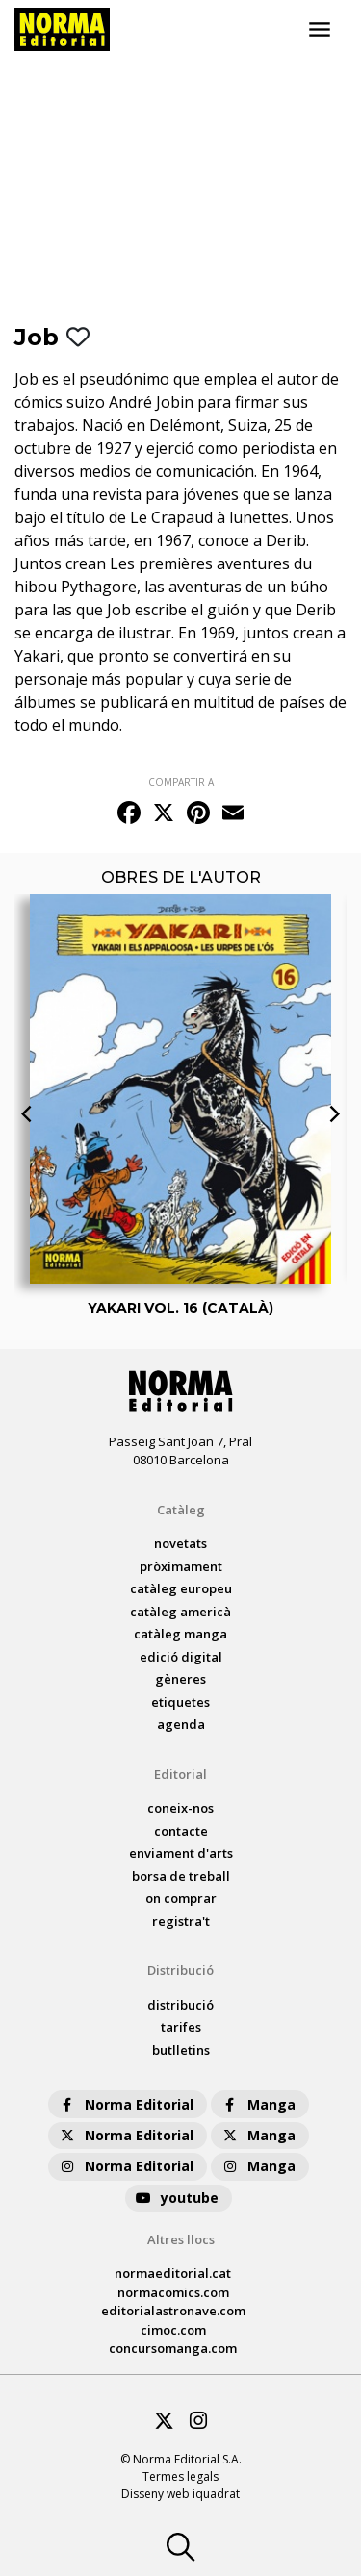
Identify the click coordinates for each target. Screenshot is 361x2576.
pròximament (181, 1566)
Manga (258, 2104)
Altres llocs (181, 2239)
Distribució (180, 1970)
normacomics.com (173, 2292)
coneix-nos (180, 1807)
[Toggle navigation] (320, 30)
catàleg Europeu (181, 1588)
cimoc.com (173, 2329)
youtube (176, 2197)
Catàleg (181, 1509)
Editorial (180, 1774)
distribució (180, 2004)
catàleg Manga (180, 1633)
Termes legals (180, 2476)
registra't (181, 1921)
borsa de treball (181, 1876)
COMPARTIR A (181, 781)
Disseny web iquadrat (180, 2494)
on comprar (181, 1898)
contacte (181, 1830)
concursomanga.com (173, 2348)
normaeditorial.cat (173, 2273)
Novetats (180, 1543)
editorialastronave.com (173, 2310)
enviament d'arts (181, 1853)
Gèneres (180, 1679)
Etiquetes (180, 1702)
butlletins (181, 2050)
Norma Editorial (125, 2104)
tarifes (181, 2027)
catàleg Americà (180, 1611)
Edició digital (181, 1656)
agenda (181, 1724)
